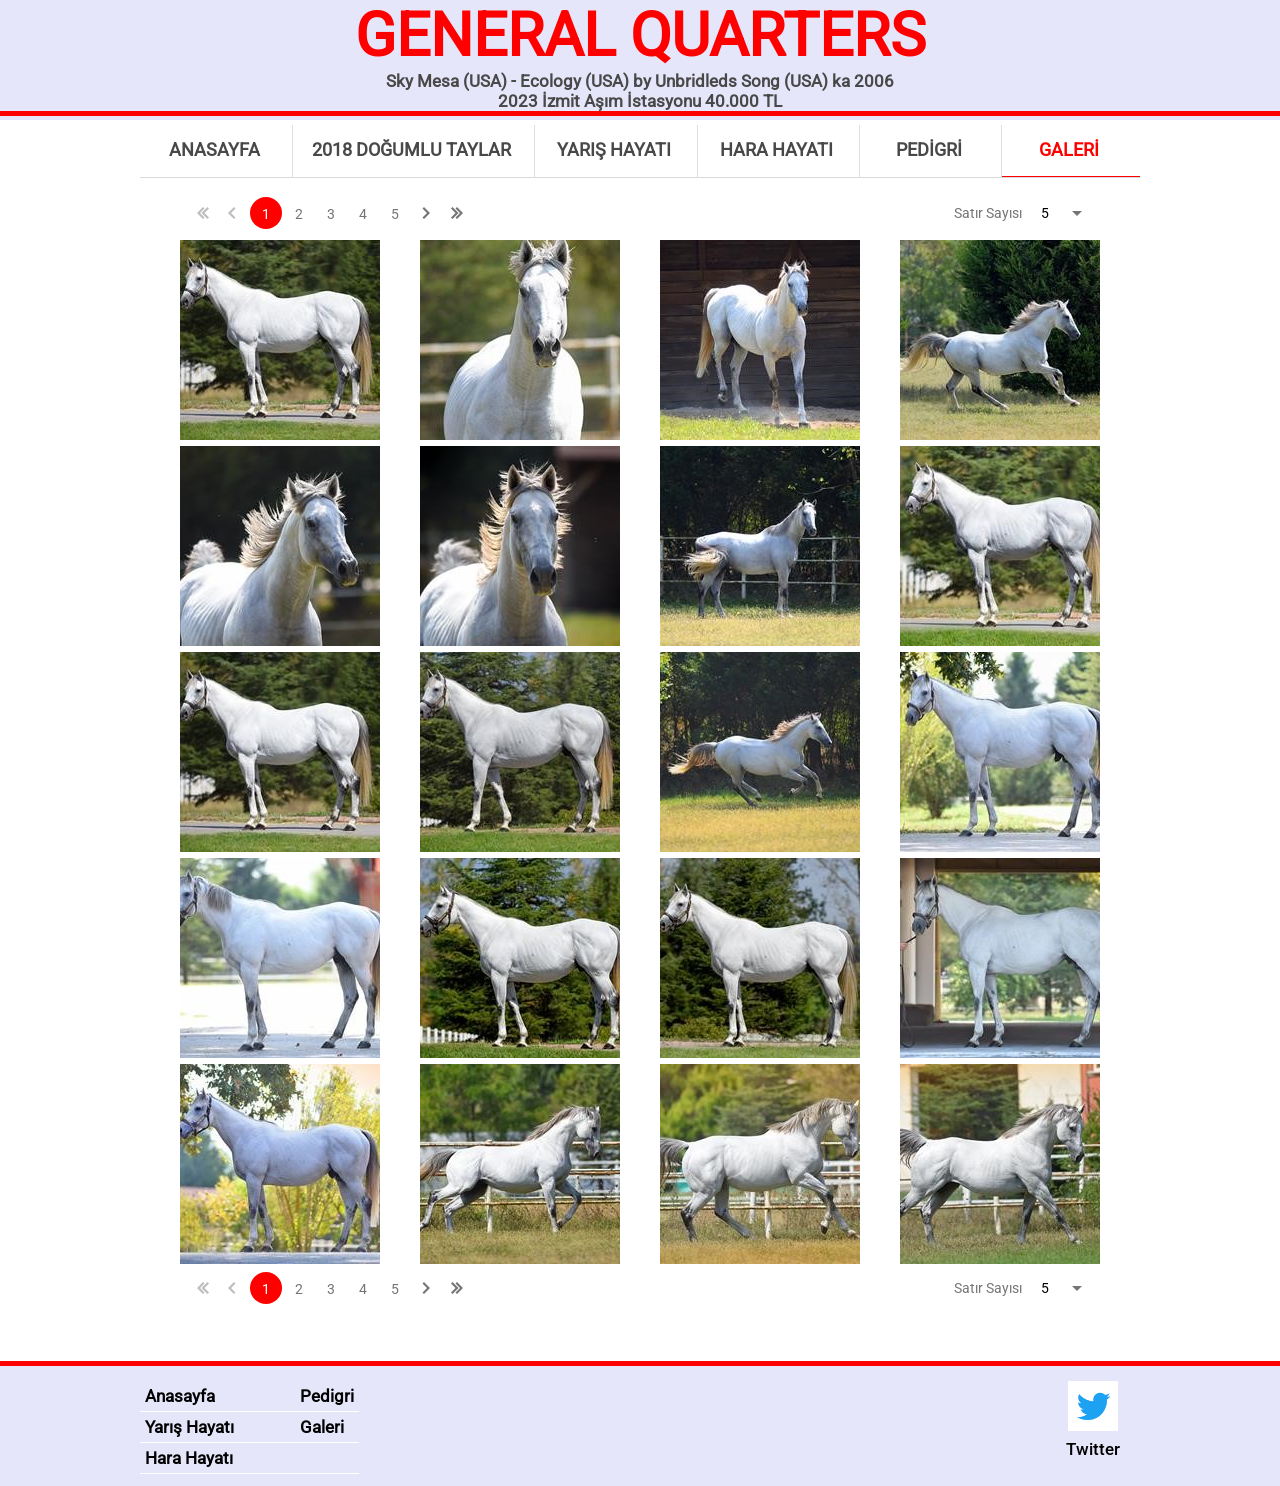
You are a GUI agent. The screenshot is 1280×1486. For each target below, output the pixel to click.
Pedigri (327, 1396)
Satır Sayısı (988, 213)
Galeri (322, 1427)
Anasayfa (180, 1396)
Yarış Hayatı (189, 1427)
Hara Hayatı (189, 1458)
